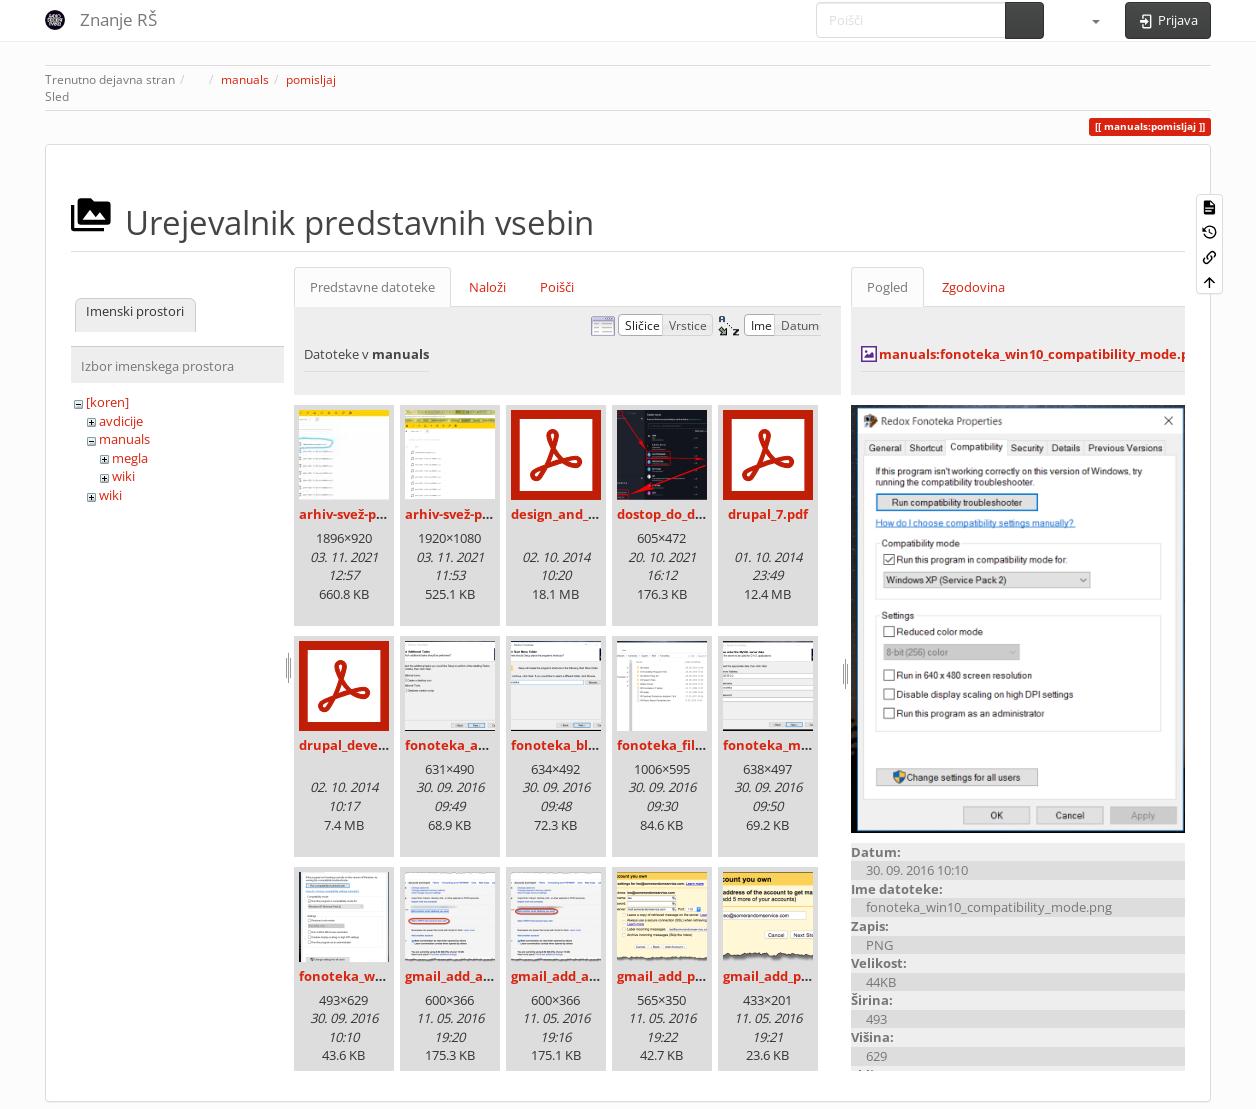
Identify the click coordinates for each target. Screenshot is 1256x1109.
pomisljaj (311, 79)
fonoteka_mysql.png (788, 745)
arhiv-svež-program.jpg (373, 514)
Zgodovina (973, 287)
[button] (1087, 20)
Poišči (557, 287)
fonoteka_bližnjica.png (584, 745)
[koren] (107, 402)
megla (130, 458)
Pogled (887, 287)
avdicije (121, 421)
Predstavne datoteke (372, 287)
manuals (245, 79)
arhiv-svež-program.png (481, 514)
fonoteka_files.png (677, 745)
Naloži (487, 287)
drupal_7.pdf (768, 514)
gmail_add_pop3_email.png (808, 976)
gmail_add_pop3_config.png (704, 976)
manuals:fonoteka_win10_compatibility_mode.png (1042, 354)
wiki (123, 476)
